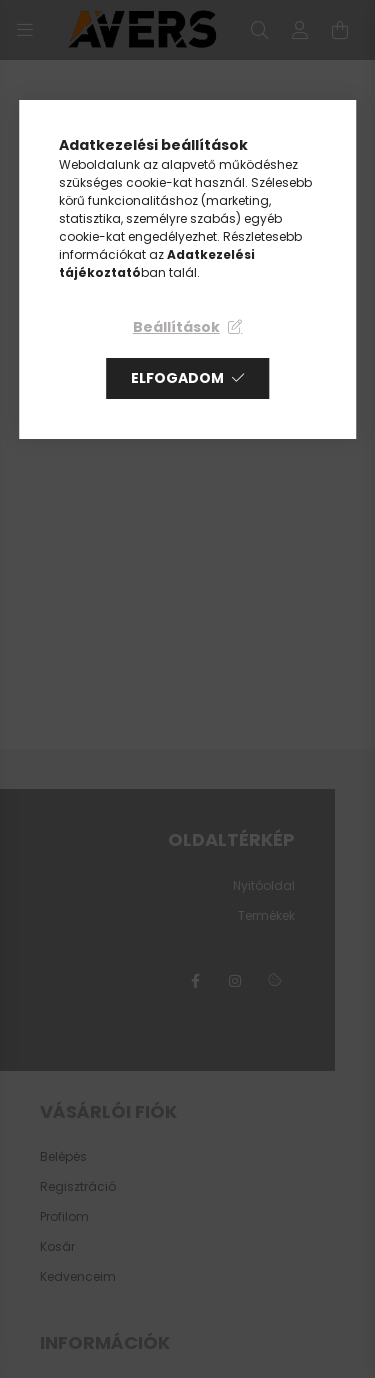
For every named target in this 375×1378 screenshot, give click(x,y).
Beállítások (176, 327)
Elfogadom (177, 378)
